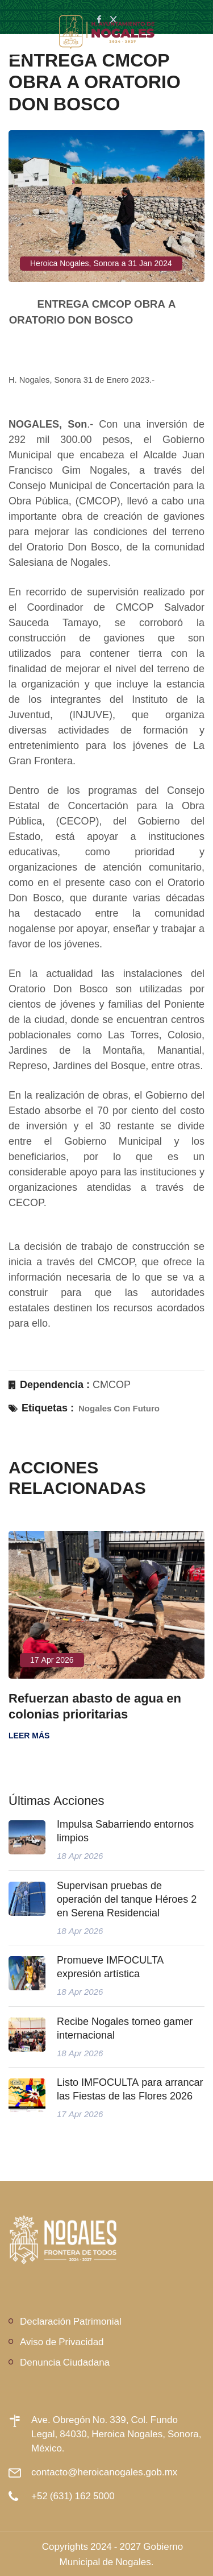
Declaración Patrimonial (71, 2321)
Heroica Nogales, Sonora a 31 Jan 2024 (101, 263)
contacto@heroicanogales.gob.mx (104, 2471)
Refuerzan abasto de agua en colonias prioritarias (95, 1706)
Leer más (29, 1736)
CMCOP (112, 1385)
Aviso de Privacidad (62, 2341)
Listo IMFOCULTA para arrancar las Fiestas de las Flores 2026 (130, 2089)
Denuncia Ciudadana (65, 2362)
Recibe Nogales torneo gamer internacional (125, 2028)
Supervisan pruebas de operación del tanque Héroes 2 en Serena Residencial (127, 1899)
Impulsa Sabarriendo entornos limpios (125, 1831)
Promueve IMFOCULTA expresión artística (110, 1967)
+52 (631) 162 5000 (73, 2495)
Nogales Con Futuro (119, 1408)
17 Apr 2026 (52, 1660)
